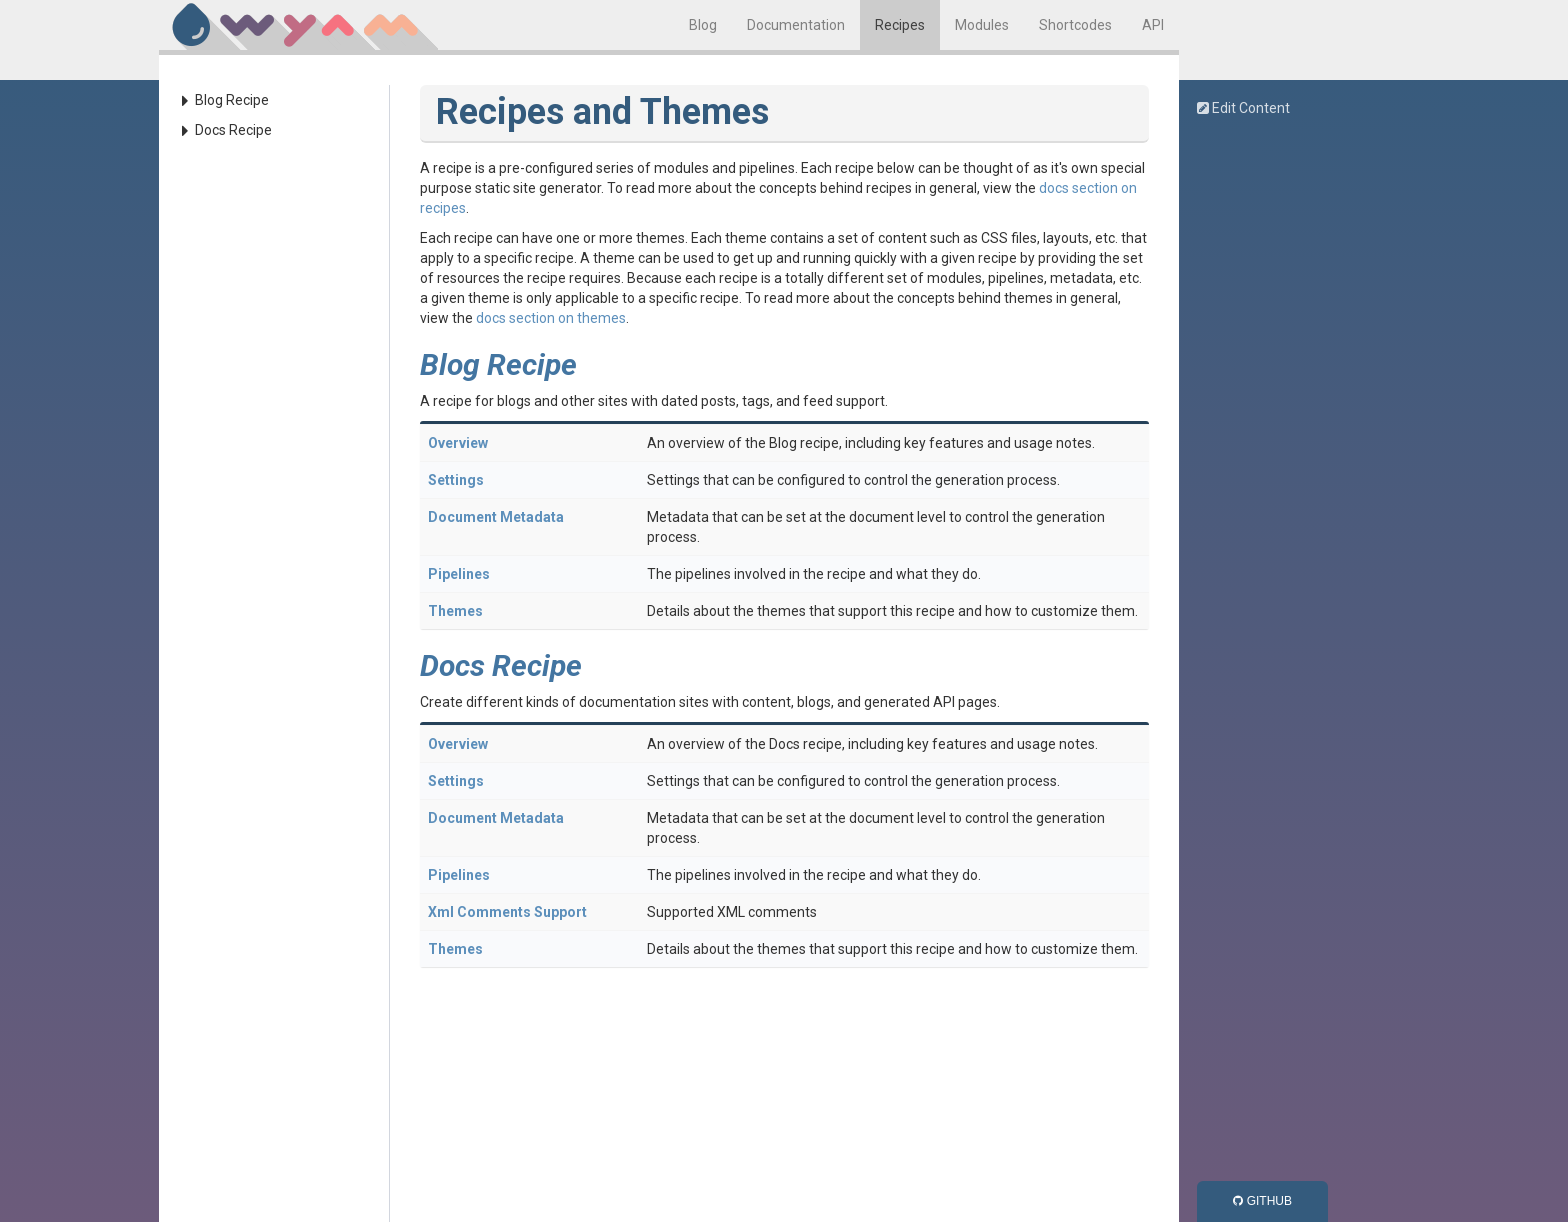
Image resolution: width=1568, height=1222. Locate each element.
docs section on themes (551, 318)
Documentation (796, 25)
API (1153, 25)
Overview (458, 443)
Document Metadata (496, 517)
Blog (703, 25)
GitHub (1262, 1201)
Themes (455, 611)
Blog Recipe (232, 100)
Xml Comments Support (507, 912)
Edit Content (1243, 108)
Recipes (900, 25)
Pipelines (459, 574)
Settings (456, 480)
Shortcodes (1075, 25)
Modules (982, 25)
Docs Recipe (233, 130)
